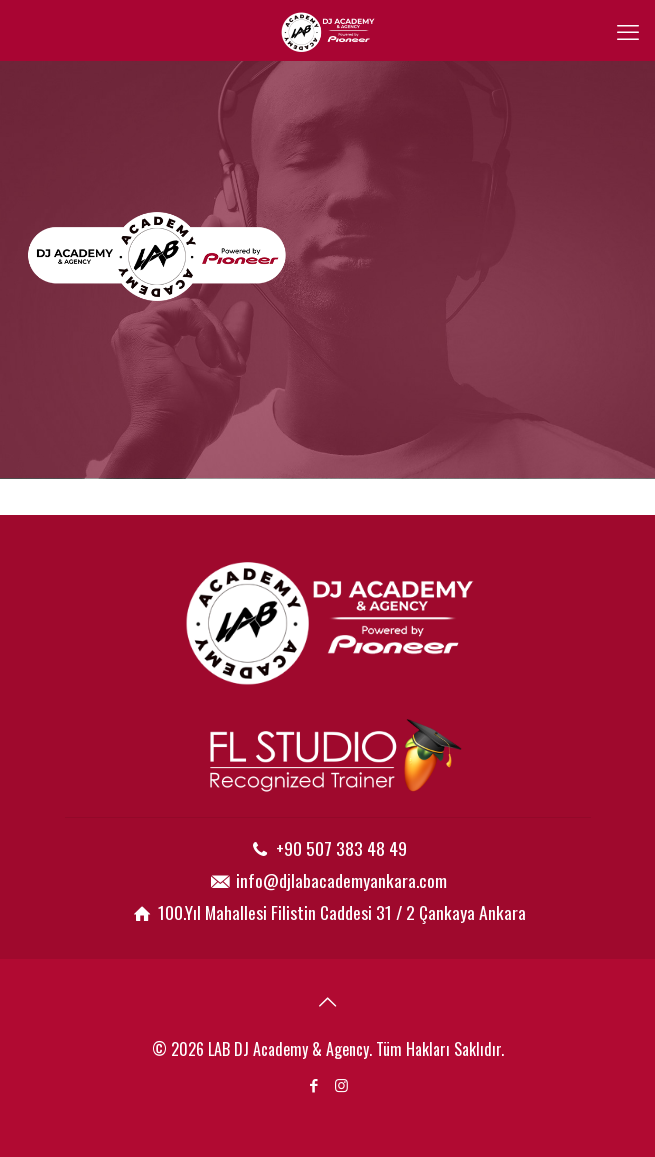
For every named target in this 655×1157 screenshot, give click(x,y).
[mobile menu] (628, 30)
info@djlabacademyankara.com (341, 880)
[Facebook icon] (314, 1084)
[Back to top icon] (328, 1000)
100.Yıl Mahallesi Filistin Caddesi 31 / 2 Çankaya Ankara (342, 912)
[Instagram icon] (341, 1084)
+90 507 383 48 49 (341, 848)
